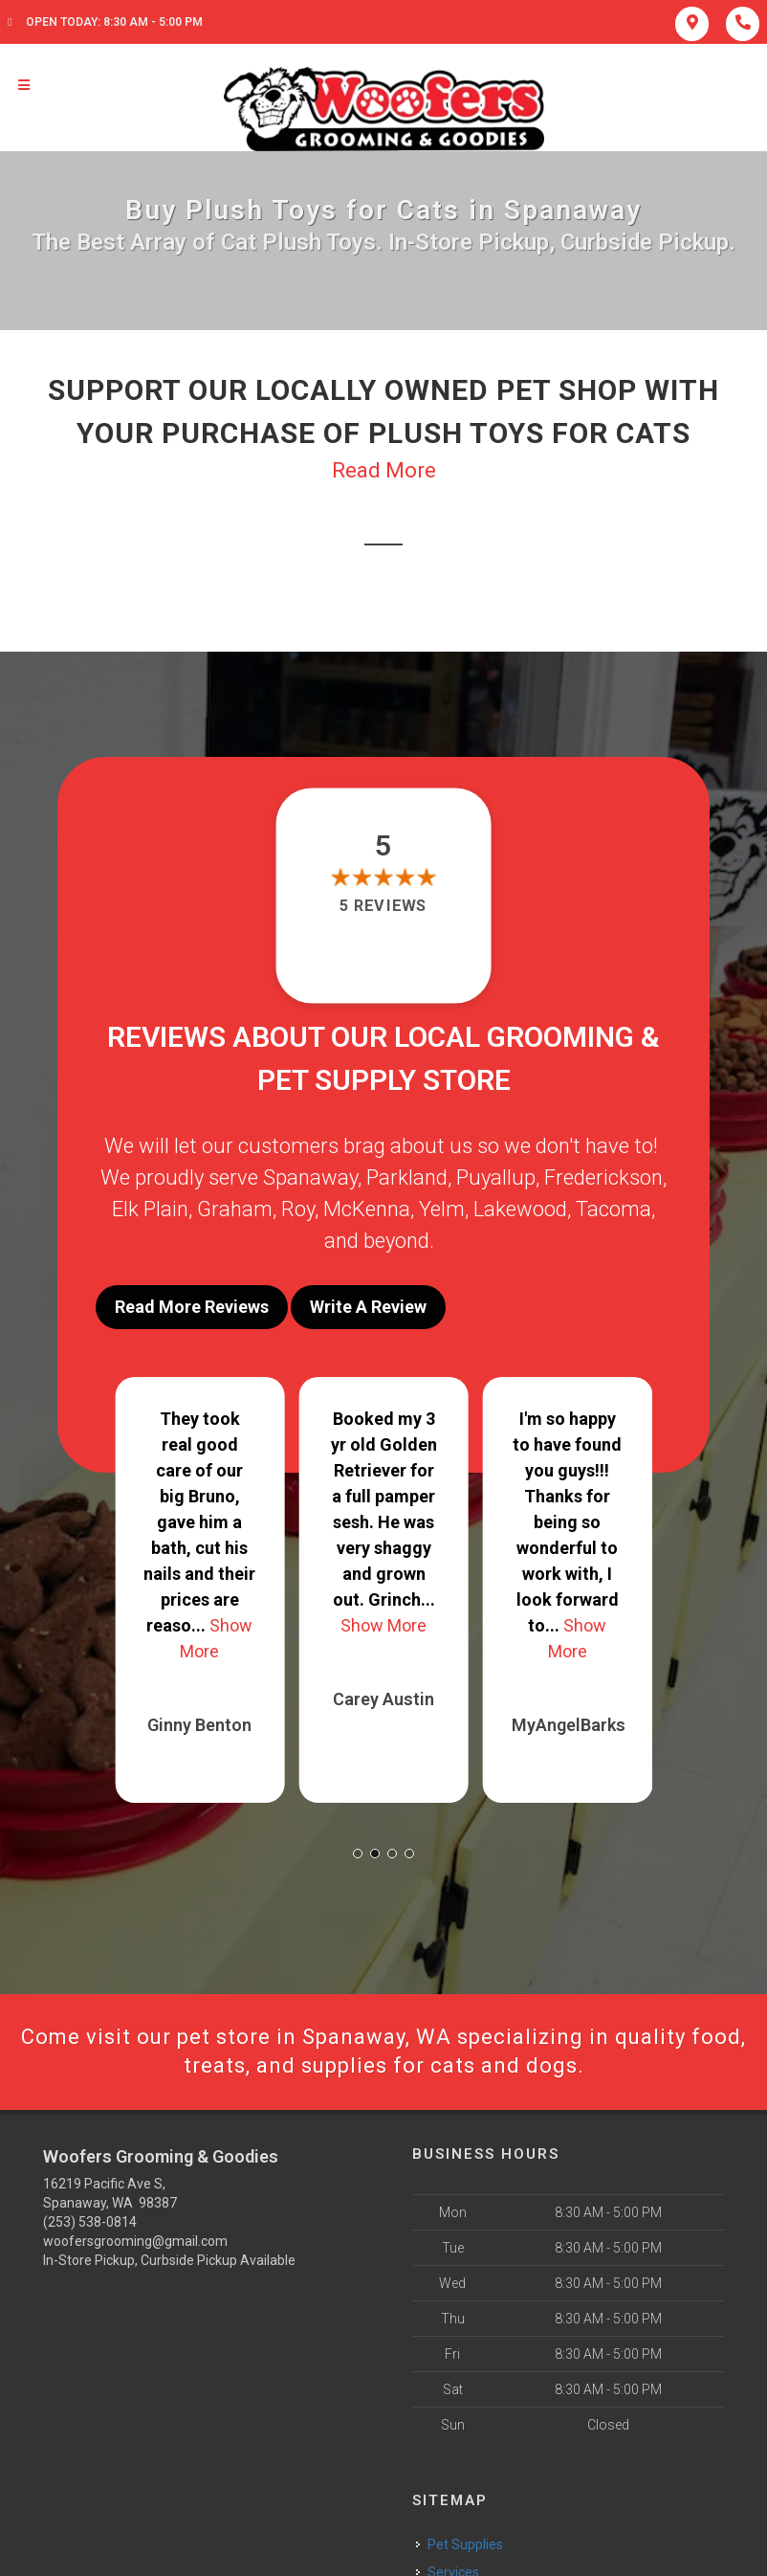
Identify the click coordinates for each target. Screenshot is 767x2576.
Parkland (407, 1177)
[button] (357, 1853)
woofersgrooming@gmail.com (135, 2241)
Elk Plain (150, 1209)
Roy (298, 1209)
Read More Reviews (192, 1307)
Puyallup (496, 1177)
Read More (384, 470)
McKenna (366, 1209)
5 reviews (383, 906)
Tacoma (613, 1209)
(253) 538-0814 (90, 2222)
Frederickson (603, 1177)
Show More (383, 1625)
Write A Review (368, 1307)
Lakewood (520, 1209)
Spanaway (310, 1177)
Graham (235, 1209)
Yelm (442, 1209)
